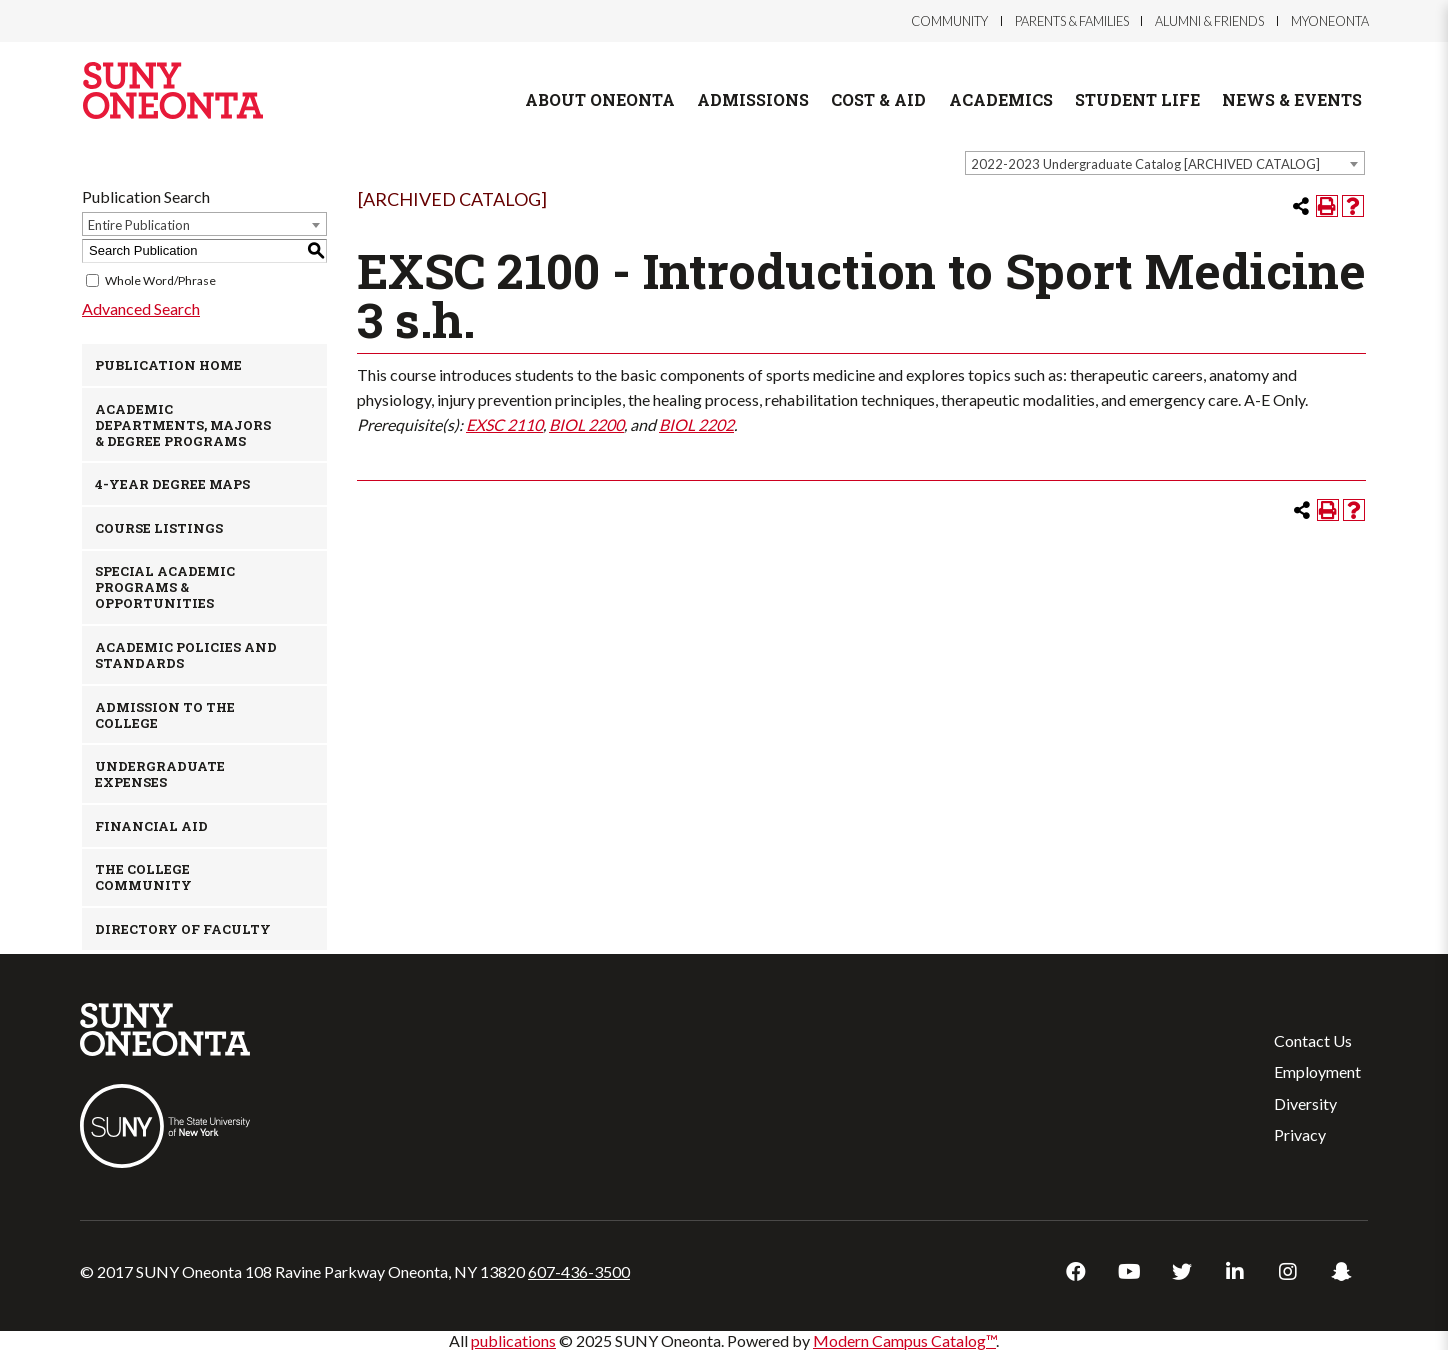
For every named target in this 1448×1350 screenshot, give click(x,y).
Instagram (1288, 1272)
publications (513, 1340)
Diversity (1305, 1103)
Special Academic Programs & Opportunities (165, 587)
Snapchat (1341, 1272)
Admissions (753, 99)
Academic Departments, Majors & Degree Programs (183, 425)
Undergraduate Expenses (160, 774)
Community (949, 21)
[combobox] (1165, 163)
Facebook (1076, 1272)
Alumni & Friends (1209, 21)
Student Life (1137, 99)
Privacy (1300, 1134)
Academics (1001, 99)
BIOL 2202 (696, 424)
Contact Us (1313, 1040)
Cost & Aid (878, 99)
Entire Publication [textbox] (139, 225)
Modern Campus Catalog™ (904, 1340)
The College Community (143, 877)
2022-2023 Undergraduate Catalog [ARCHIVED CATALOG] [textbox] (1145, 164)
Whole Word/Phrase (160, 280)
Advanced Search (141, 308)
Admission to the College (165, 715)
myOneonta (1330, 21)
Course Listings (159, 528)
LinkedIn (1235, 1272)
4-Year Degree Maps (172, 484)
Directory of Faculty (183, 929)
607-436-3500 (579, 1271)
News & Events (1292, 99)
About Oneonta (600, 99)
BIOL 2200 (586, 424)
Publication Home (168, 365)
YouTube (1129, 1272)
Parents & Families (1072, 21)
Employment (1317, 1071)
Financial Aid (151, 826)
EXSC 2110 (504, 424)
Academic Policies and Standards (186, 655)
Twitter (1182, 1272)
